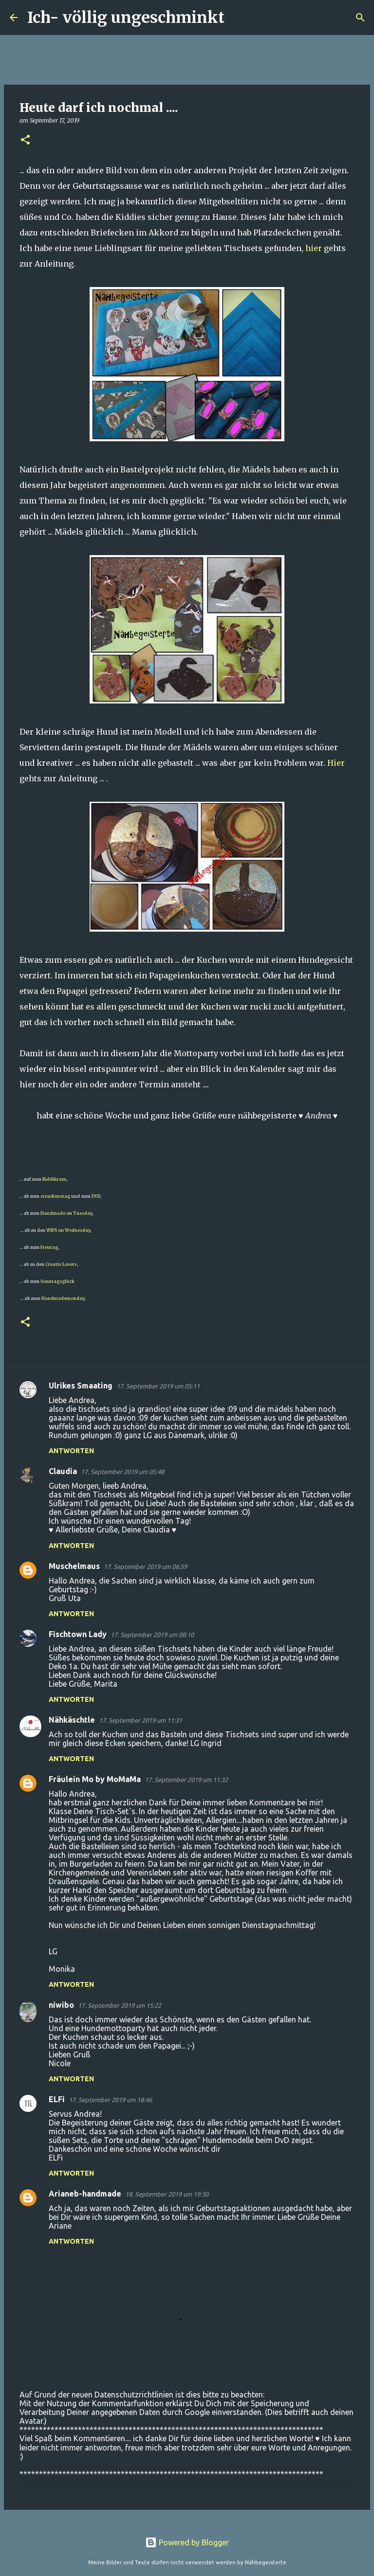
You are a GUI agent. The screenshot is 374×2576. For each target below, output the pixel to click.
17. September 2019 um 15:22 (119, 2005)
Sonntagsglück (57, 1281)
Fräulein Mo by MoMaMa (95, 1779)
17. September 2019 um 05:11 (158, 1386)
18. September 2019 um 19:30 (166, 2194)
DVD (96, 1196)
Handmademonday (62, 1298)
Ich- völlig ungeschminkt (125, 17)
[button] (25, 140)
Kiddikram (53, 1179)
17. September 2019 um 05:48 (122, 1471)
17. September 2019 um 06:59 (145, 1566)
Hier (336, 763)
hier (313, 248)
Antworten (71, 1451)
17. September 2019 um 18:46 (110, 2099)
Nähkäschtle (72, 1719)
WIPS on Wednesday (68, 1230)
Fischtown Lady (78, 1634)
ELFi (57, 2099)
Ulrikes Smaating (80, 1385)
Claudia (63, 1471)
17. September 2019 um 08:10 (152, 1634)
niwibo (61, 2004)
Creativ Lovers (61, 1264)
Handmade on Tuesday (65, 1213)
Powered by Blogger (187, 2542)
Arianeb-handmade (85, 2193)
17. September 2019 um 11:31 (140, 1720)
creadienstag (55, 1196)
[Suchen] (238, 17)
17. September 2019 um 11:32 (186, 1779)
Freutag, (49, 1247)
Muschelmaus (74, 1566)
